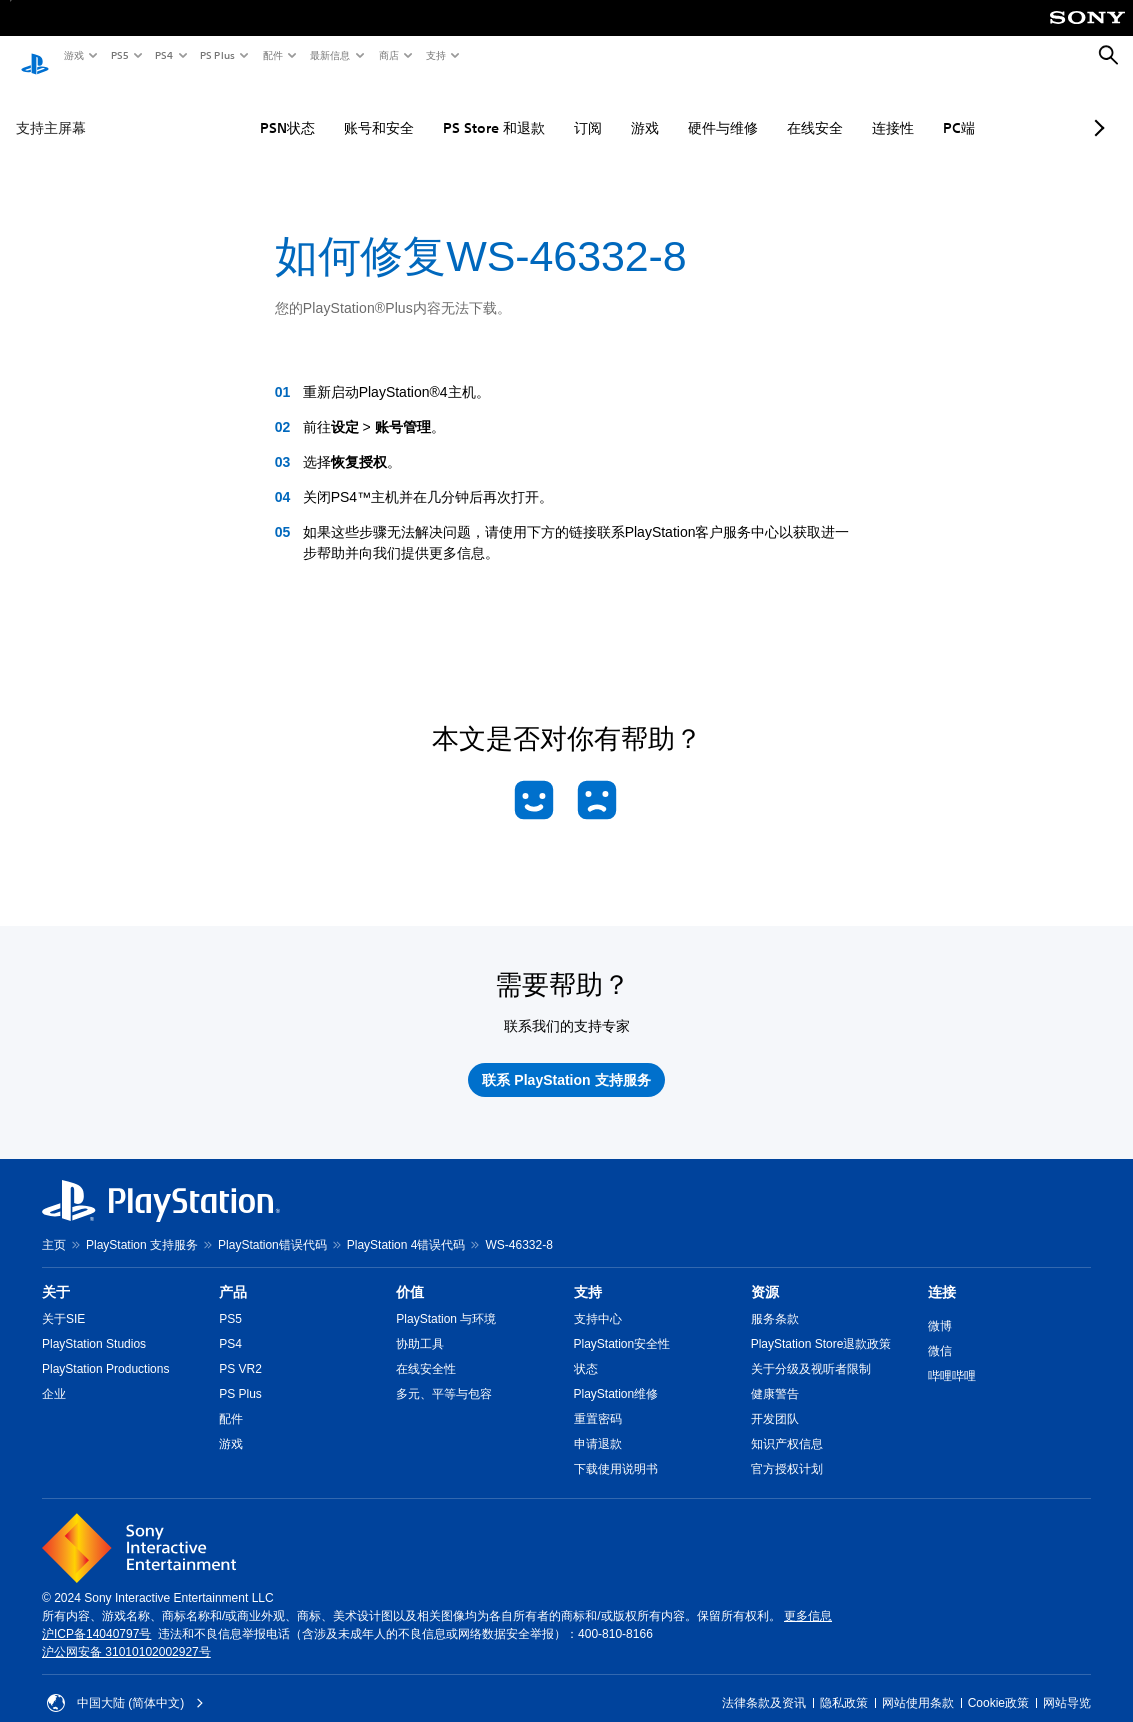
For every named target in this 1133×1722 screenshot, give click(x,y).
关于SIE (63, 1300)
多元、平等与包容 (444, 1375)
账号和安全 (326, 109)
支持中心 (598, 1300)
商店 (388, 55)
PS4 (163, 55)
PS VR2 (240, 1350)
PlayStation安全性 (622, 1325)
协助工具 (420, 1325)
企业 (54, 1375)
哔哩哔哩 (952, 1357)
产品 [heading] (233, 1273)
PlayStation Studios (94, 1325)
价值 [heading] (410, 1273)
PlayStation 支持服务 (142, 1226)
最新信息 (329, 55)
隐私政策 (844, 1684)
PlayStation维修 (616, 1375)
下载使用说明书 (616, 1450)
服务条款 (775, 1300)
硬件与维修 (670, 109)
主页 (54, 1226)
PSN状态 (234, 109)
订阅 (535, 109)
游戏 (73, 55)
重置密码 (598, 1400)
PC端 (906, 109)
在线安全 (762, 109)
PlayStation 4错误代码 (406, 1226)
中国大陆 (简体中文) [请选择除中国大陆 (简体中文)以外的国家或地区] (125, 1684)
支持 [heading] (588, 1273)
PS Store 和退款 (441, 109)
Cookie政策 (998, 1684)
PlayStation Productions (105, 1350)
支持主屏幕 (51, 109)
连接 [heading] (942, 1273)
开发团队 (775, 1400)
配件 (272, 55)
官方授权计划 (787, 1450)
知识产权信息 (787, 1425)
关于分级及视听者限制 (811, 1350)
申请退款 (598, 1425)
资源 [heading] (765, 1273)
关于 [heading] (56, 1273)
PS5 (118, 55)
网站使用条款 (918, 1684)
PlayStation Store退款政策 (821, 1325)
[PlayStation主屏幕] (35, 56)
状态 (586, 1350)
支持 (435, 55)
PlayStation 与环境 (446, 1300)
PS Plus (216, 55)
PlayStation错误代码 (272, 1226)
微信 (940, 1332)
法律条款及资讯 (764, 1684)
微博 (940, 1307)
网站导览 (1067, 1684)
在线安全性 (426, 1350)
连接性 (840, 109)
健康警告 (775, 1375)
